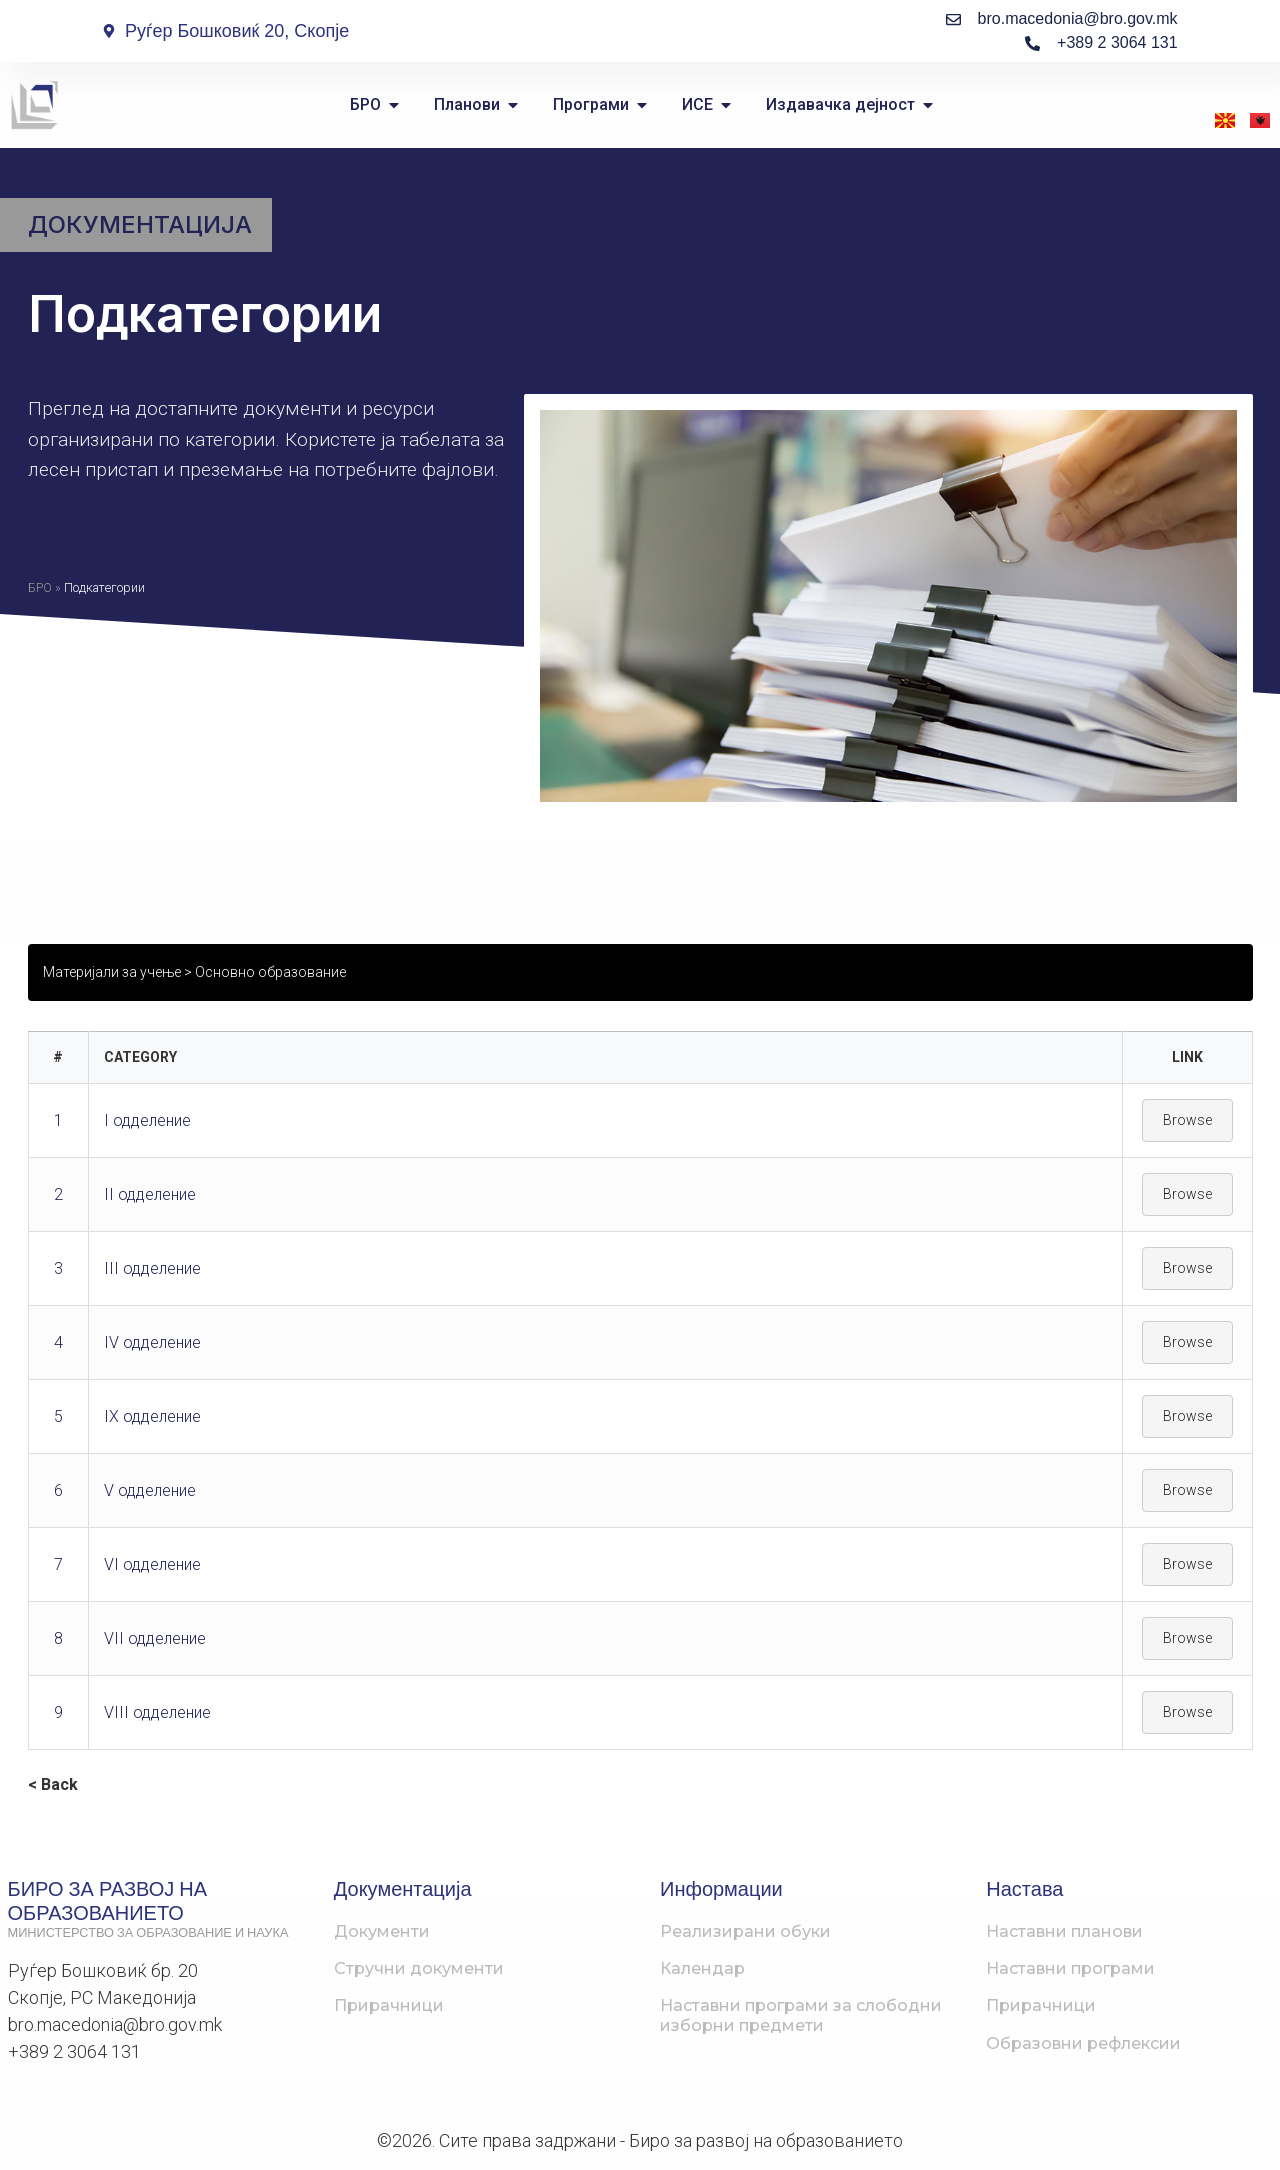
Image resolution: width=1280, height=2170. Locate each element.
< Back (53, 1784)
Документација (140, 224)
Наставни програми (1070, 1968)
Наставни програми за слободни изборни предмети (801, 2015)
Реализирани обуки (745, 1931)
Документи (382, 1931)
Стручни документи (419, 1968)
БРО (40, 587)
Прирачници (389, 2005)
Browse (1187, 1120)
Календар (702, 1968)
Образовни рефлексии (1083, 2043)
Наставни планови (1064, 1931)
